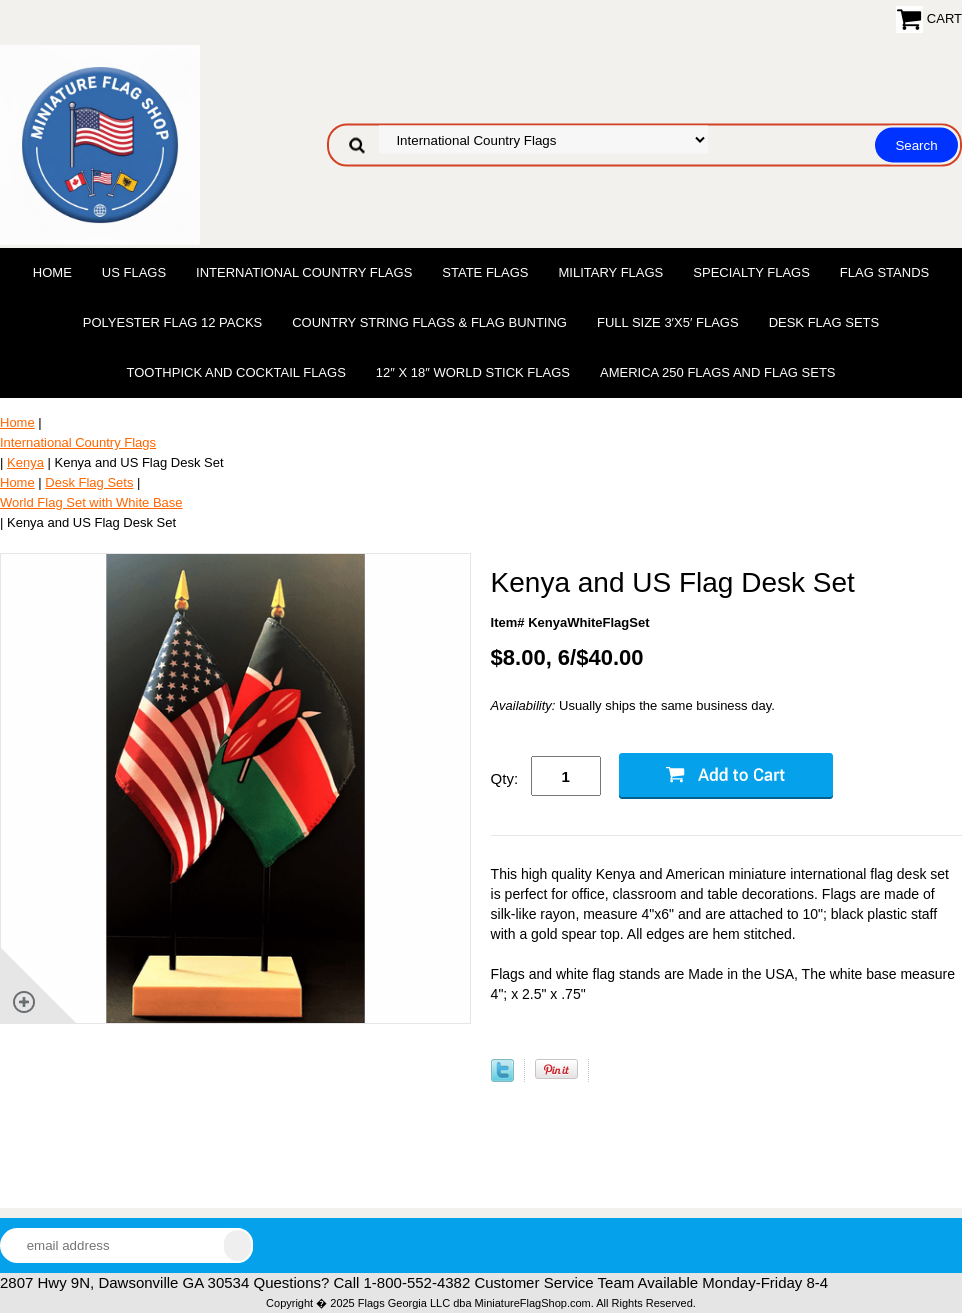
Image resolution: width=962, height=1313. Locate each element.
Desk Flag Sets (824, 322)
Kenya (25, 462)
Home (52, 272)
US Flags (134, 272)
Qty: (505, 778)
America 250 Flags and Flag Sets (718, 372)
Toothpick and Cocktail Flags (235, 372)
